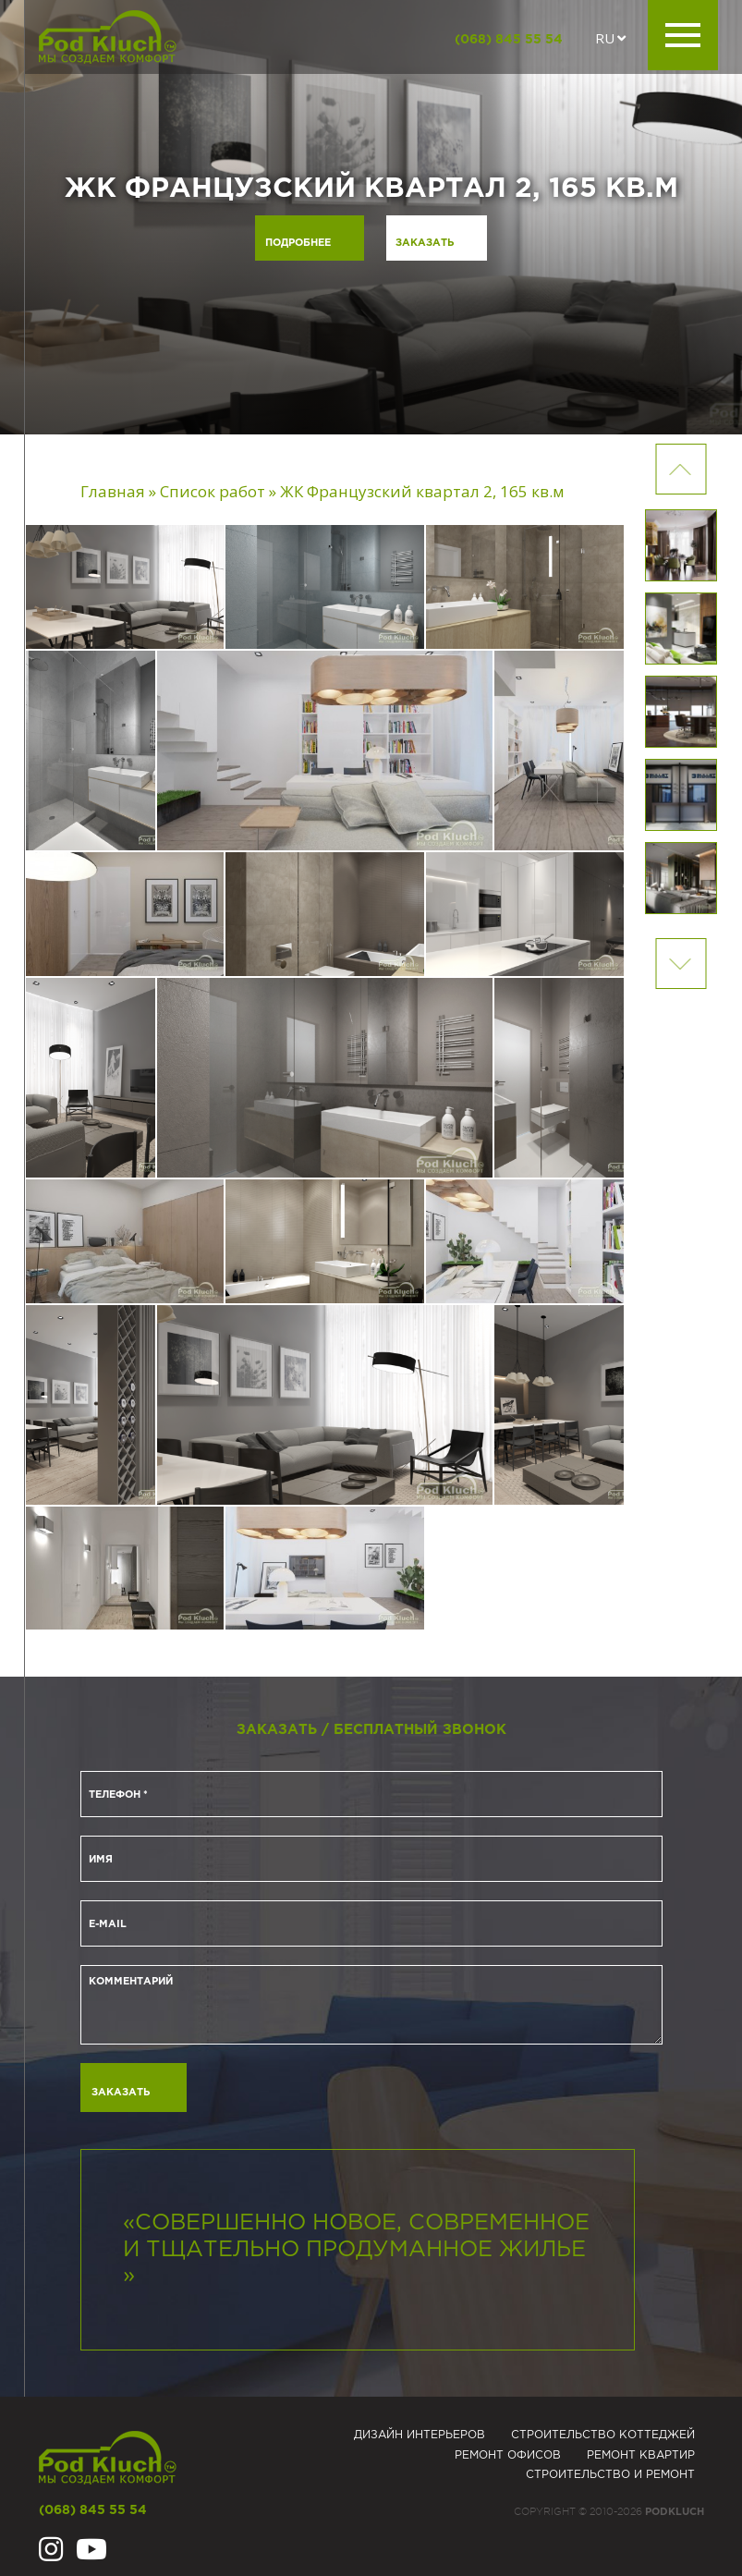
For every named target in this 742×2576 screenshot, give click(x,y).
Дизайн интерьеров (419, 2435)
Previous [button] (680, 963)
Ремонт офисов (508, 2455)
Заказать (426, 243)
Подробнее (294, 243)
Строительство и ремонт (610, 2475)
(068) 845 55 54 (509, 39)
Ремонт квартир (641, 2455)
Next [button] (680, 469)
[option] (371, 217)
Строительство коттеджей (603, 2435)
